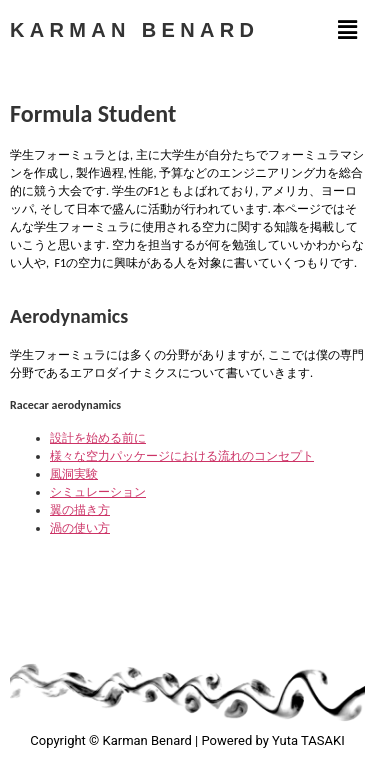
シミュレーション (98, 492)
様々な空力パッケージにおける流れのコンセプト (182, 456)
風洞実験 (74, 474)
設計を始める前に (98, 438)
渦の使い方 (80, 528)
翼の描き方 (80, 510)
